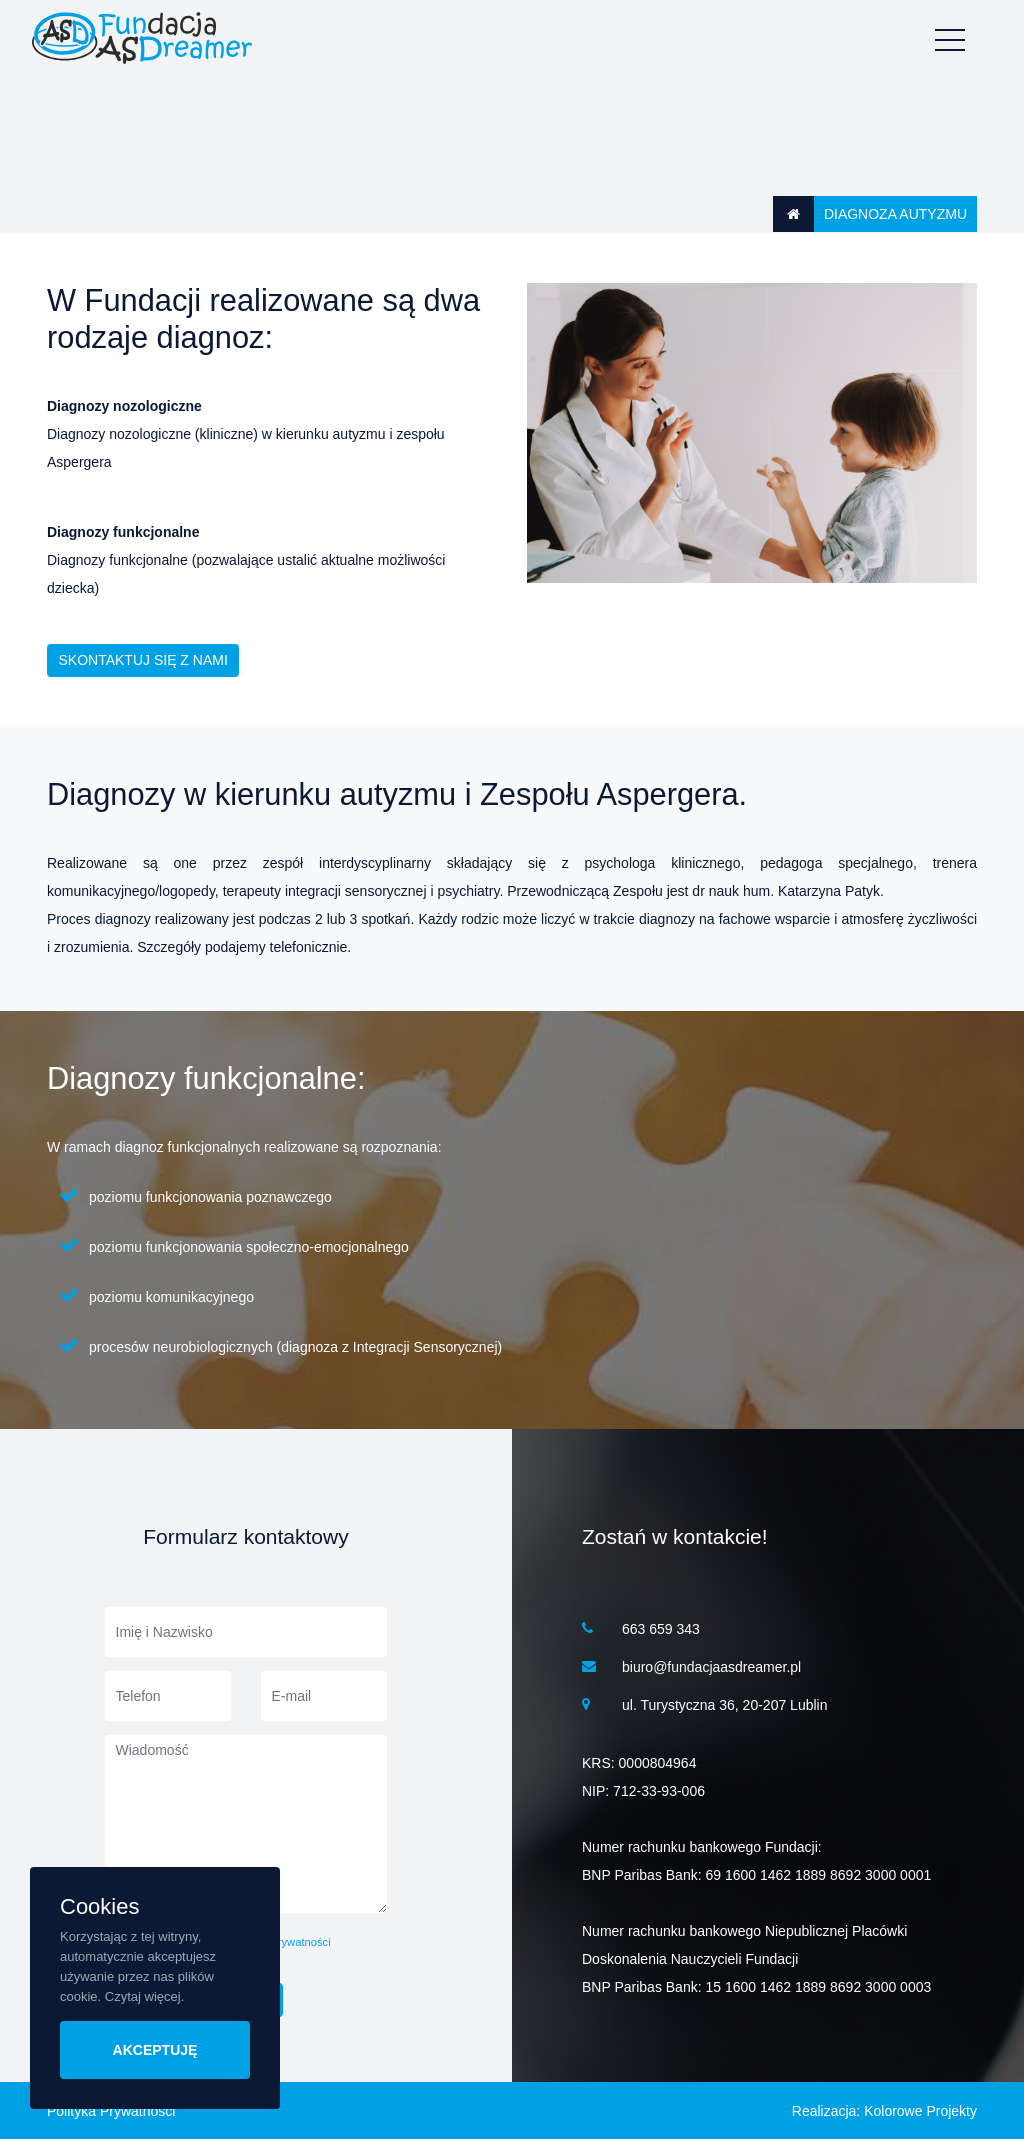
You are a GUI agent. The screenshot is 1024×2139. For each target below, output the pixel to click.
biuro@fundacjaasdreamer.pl (711, 1667)
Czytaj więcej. (144, 1996)
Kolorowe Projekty (920, 2111)
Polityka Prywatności (111, 2111)
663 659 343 (661, 1629)
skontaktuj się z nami (143, 660)
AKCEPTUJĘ (155, 2050)
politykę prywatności (281, 1942)
